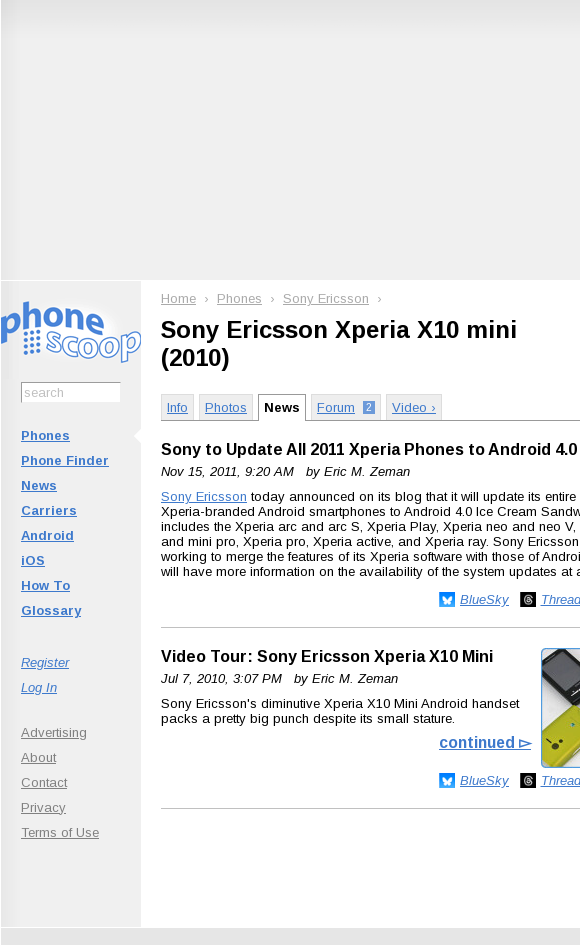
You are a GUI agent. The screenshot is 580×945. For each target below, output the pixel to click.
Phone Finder (65, 460)
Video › (414, 407)
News (39, 485)
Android (47, 535)
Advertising (54, 732)
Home (178, 298)
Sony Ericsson (326, 298)
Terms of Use (60, 832)
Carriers (49, 510)
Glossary (51, 610)
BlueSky (484, 599)
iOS (33, 560)
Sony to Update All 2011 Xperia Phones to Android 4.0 (369, 449)
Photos (226, 407)
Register (45, 662)
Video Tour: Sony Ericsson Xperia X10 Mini (327, 656)
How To (45, 585)
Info (177, 407)
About (38, 757)
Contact (44, 782)
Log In (39, 687)
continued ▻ (485, 742)
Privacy (43, 807)
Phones (45, 435)
